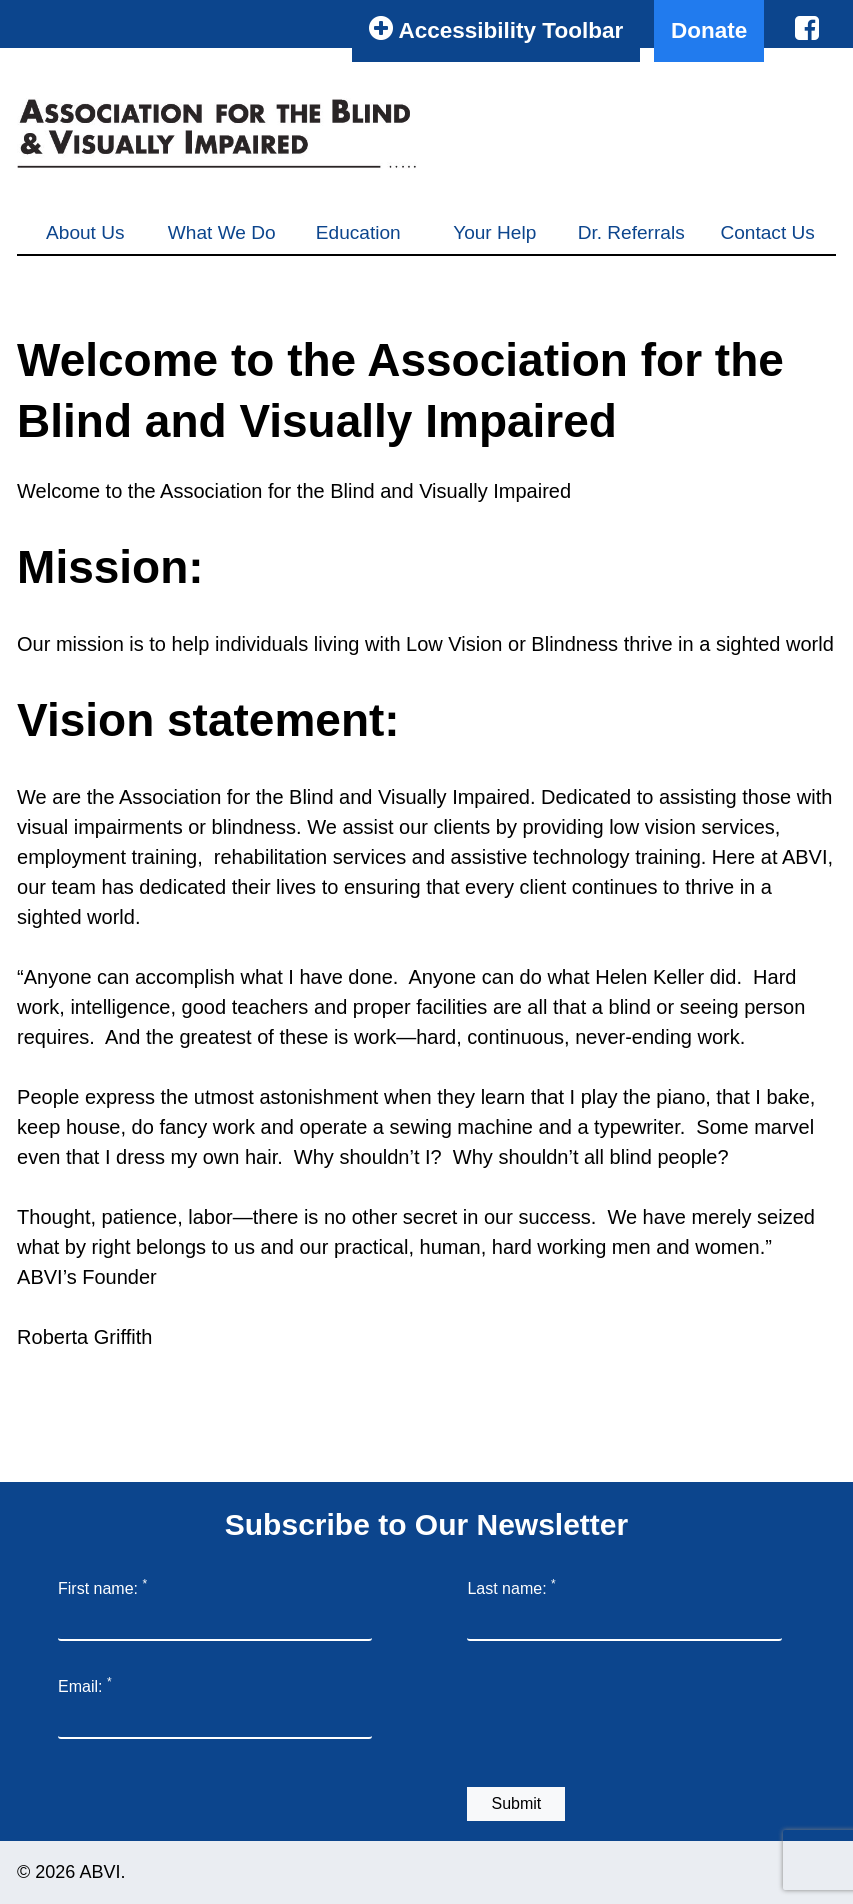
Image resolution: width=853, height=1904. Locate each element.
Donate (709, 30)
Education (358, 232)
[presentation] (619, 1718)
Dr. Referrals (631, 232)
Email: (85, 1685)
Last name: (511, 1587)
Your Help (494, 232)
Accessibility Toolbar (496, 28)
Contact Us (767, 232)
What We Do (222, 232)
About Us (85, 232)
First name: (102, 1587)
